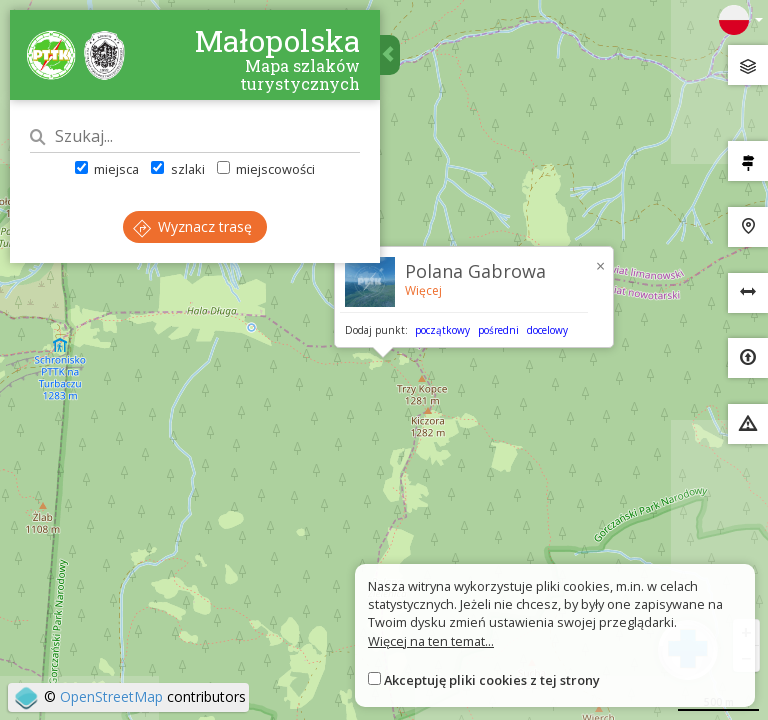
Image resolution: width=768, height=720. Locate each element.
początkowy (442, 330)
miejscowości (266, 169)
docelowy (547, 330)
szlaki (177, 169)
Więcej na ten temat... (431, 641)
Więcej (423, 290)
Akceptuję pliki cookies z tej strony (492, 680)
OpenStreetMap (111, 696)
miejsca (107, 169)
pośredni (498, 330)
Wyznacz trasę (192, 226)
